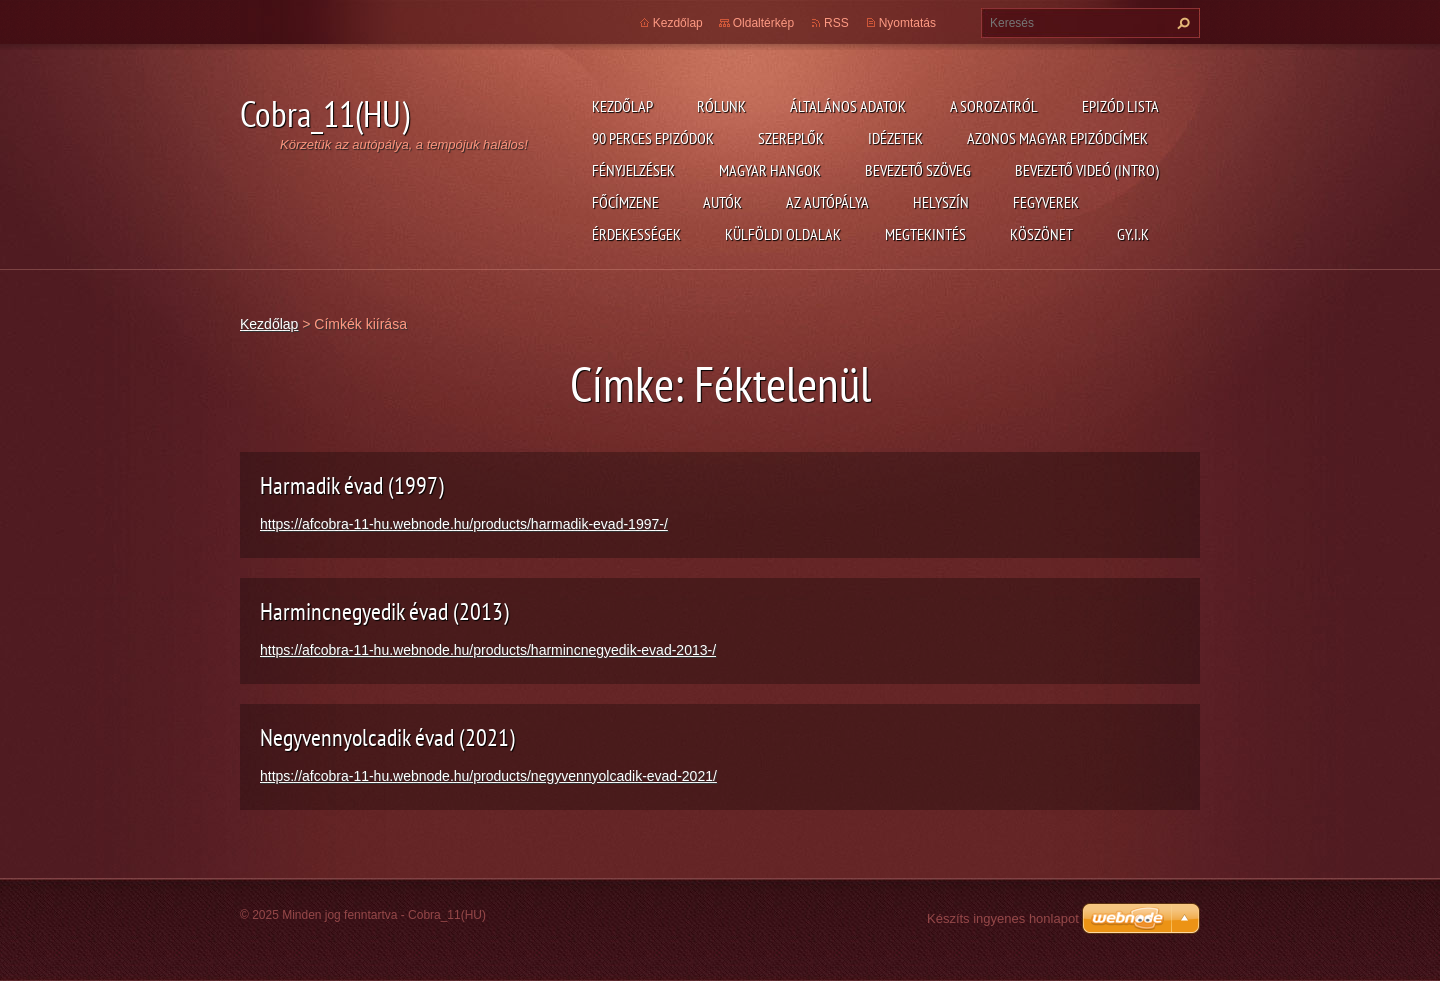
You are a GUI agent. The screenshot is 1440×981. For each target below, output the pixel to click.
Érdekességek (636, 234)
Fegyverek (1046, 202)
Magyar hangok (770, 170)
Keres (1181, 23)
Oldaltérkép (763, 23)
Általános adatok (848, 106)
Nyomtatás (907, 23)
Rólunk (721, 106)
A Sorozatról (994, 106)
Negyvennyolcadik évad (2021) (387, 737)
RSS (836, 23)
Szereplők (791, 138)
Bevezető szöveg (918, 170)
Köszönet (1041, 234)
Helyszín (941, 202)
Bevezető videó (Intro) (1087, 170)
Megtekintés (925, 234)
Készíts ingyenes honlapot (1003, 918)
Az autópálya (827, 202)
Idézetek (895, 138)
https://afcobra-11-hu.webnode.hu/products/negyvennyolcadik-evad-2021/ (488, 776)
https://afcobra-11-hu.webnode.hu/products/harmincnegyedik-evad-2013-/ (488, 650)
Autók (722, 202)
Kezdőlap (622, 106)
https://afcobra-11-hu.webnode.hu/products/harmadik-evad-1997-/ (464, 524)
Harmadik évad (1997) (352, 485)
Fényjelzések (633, 170)
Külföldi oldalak (783, 234)
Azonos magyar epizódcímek (1057, 138)
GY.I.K (1133, 234)
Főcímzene (625, 202)
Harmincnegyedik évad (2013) (384, 611)
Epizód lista (1120, 106)
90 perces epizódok (653, 138)
